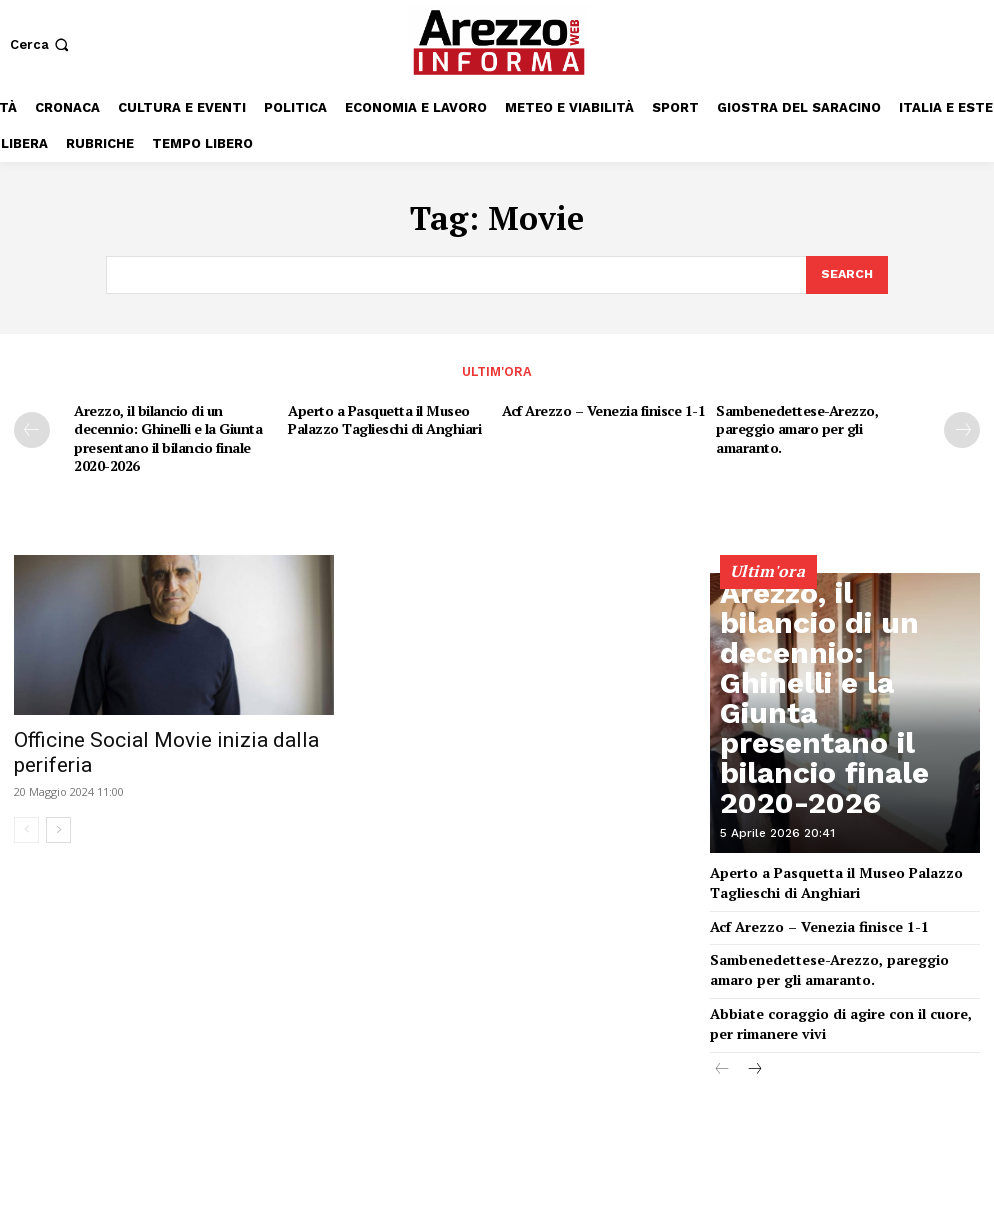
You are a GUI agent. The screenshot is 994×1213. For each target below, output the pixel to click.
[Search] (846, 274)
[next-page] (962, 427)
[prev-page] (32, 427)
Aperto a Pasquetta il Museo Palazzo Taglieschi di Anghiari (382, 415)
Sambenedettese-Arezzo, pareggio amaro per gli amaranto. (793, 424)
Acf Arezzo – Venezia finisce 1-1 (600, 407)
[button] (41, 44)
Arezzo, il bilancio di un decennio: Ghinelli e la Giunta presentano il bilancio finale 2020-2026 (163, 432)
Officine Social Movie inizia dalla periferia (167, 731)
